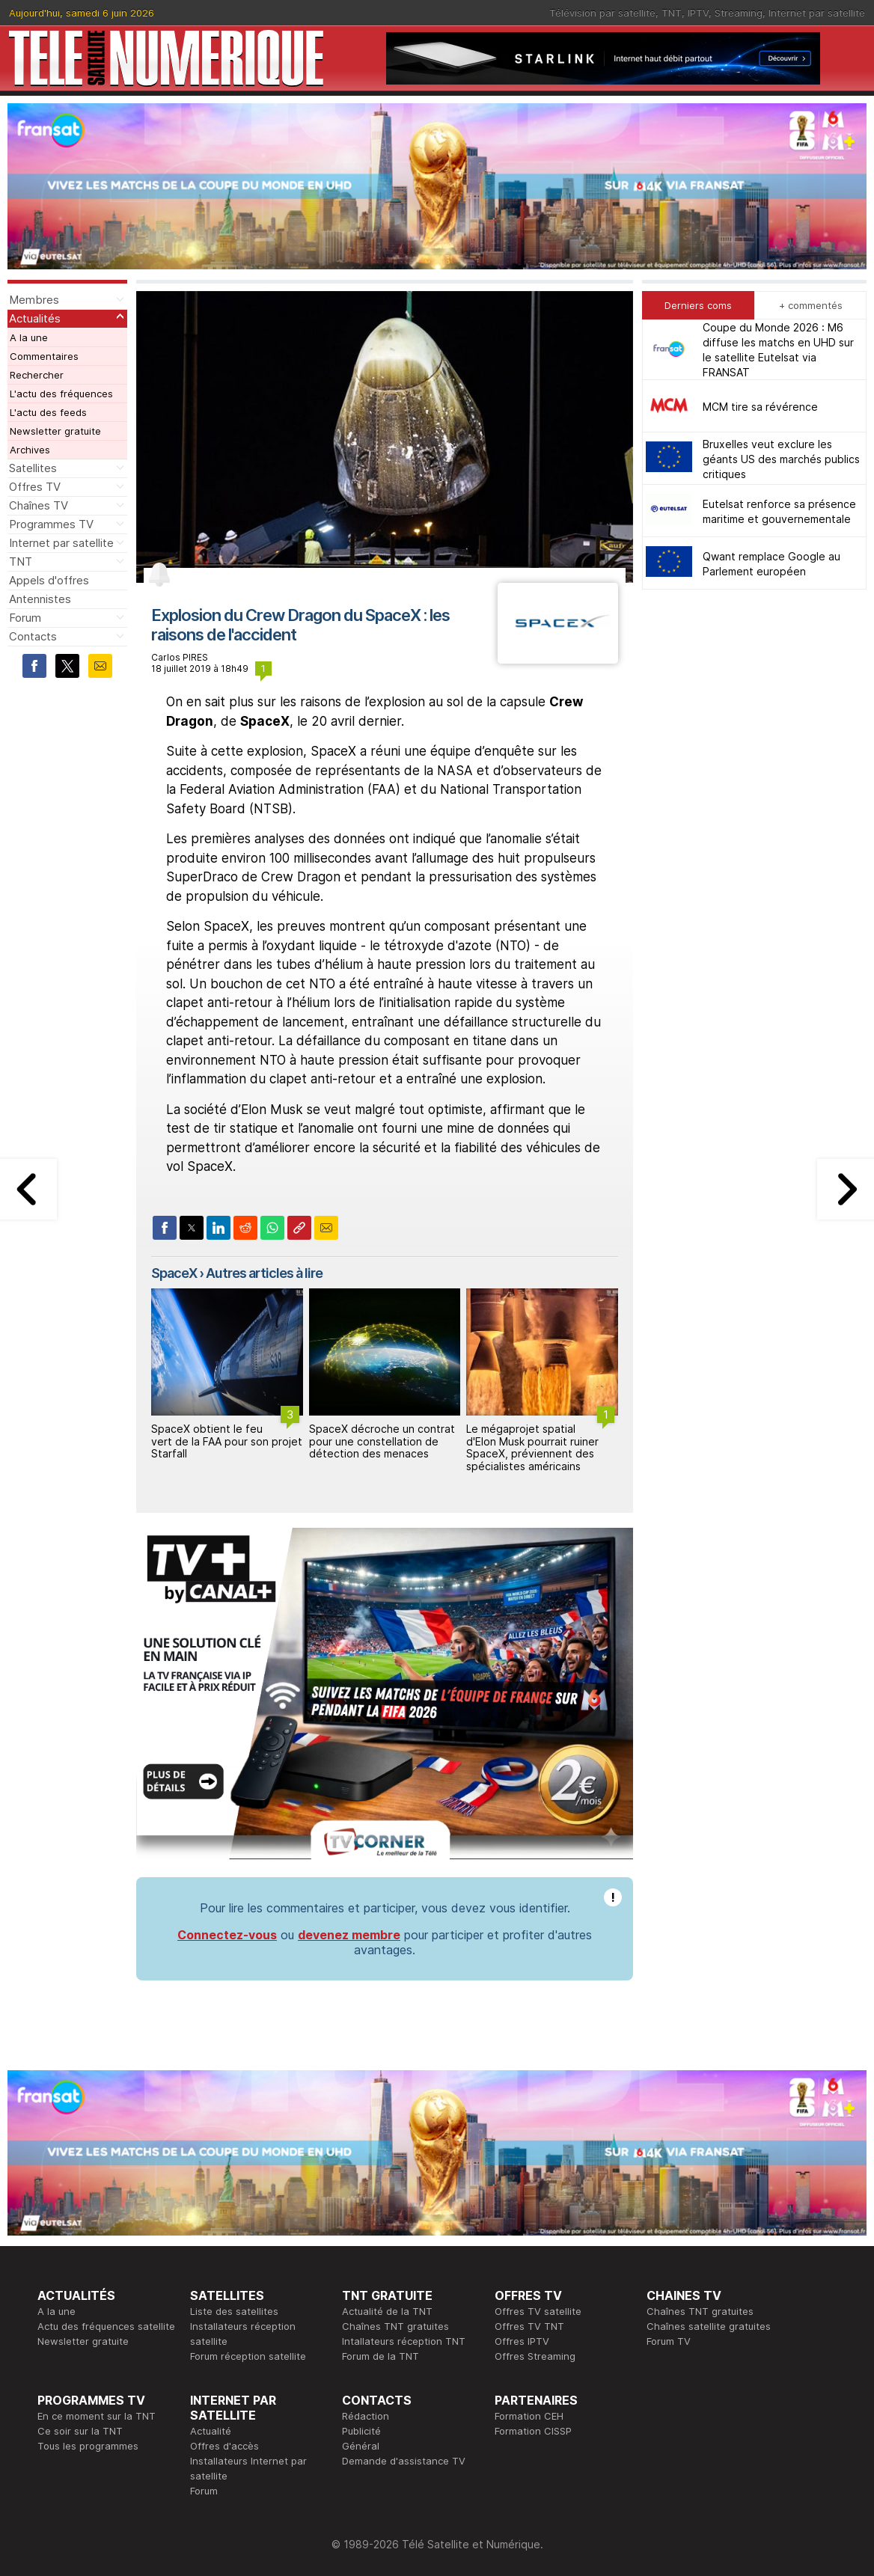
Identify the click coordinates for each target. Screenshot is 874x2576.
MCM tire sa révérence (760, 406)
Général (360, 2446)
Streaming (739, 13)
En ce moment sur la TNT (96, 2416)
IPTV (698, 13)
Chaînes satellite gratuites (709, 2326)
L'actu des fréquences (61, 394)
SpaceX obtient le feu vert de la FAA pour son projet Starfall (226, 1441)
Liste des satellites (234, 2311)
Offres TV (35, 487)
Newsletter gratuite (55, 431)
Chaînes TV (38, 505)
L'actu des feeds (48, 412)
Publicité (361, 2431)
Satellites (33, 468)
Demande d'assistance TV (403, 2461)
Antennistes (40, 599)
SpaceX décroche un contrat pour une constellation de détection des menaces (382, 1441)
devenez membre (349, 1934)
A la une (29, 337)
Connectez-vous (227, 1934)
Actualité (210, 2431)
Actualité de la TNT (387, 2311)
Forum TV (669, 2341)
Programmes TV (51, 524)
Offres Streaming (535, 2356)
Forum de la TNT (380, 2356)
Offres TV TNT (529, 2326)
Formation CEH (529, 2416)
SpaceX (174, 1273)
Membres (34, 300)
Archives (30, 450)
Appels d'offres (49, 580)
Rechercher (37, 375)
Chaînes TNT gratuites (395, 2326)
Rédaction (365, 2416)
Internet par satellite (816, 13)
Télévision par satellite (602, 13)
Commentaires (44, 356)
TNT (671, 13)
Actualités (35, 318)
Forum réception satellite (248, 2356)
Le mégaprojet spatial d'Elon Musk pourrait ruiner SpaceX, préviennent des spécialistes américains (532, 1447)
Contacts (33, 636)
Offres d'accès (224, 2446)
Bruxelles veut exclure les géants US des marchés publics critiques (781, 459)
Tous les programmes (87, 2446)
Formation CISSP (533, 2431)
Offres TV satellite (538, 2311)
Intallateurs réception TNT (403, 2341)
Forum (25, 618)
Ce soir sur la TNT (80, 2431)
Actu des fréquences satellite (106, 2326)
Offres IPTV (522, 2341)
